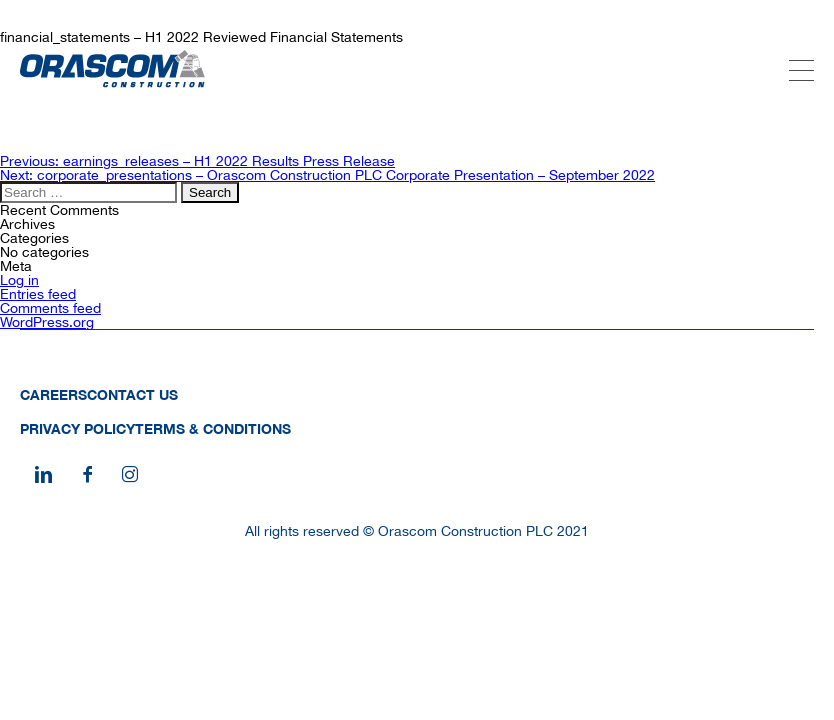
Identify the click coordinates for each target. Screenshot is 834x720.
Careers (53, 394)
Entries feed (38, 294)
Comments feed (50, 308)
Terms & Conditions (213, 428)
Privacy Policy (77, 428)
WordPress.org (47, 322)
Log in (19, 280)
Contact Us (132, 394)
